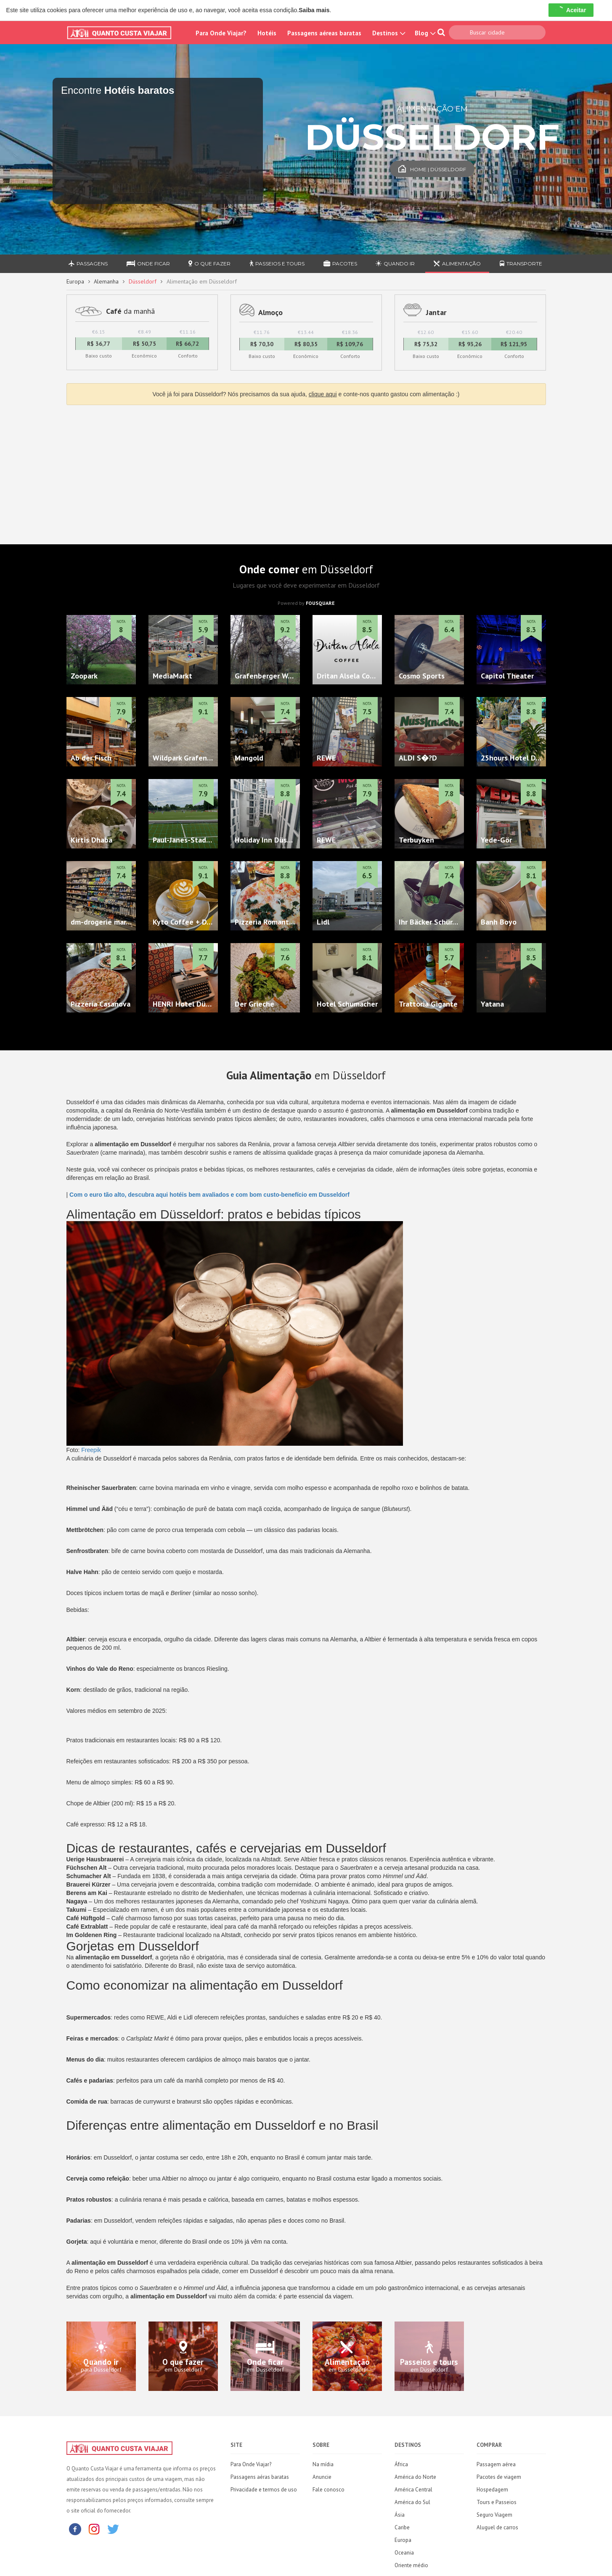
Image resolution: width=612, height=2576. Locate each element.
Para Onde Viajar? (221, 33)
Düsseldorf (142, 281)
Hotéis (266, 33)
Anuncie (322, 2477)
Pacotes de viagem (499, 2477)
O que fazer (209, 263)
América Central (413, 2489)
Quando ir (395, 263)
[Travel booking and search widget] (158, 151)
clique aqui (323, 394)
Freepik (91, 1450)
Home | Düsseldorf (432, 169)
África (401, 2464)
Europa (75, 281)
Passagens (88, 263)
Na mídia (323, 2464)
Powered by (306, 603)
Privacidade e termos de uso (263, 2489)
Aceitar (571, 10)
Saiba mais (314, 10)
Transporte (521, 263)
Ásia (400, 2514)
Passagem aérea (496, 2464)
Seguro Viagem (494, 2514)
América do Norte (415, 2477)
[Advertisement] (306, 472)
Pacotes (340, 263)
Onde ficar (148, 263)
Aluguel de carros (497, 2527)
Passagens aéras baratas (259, 2477)
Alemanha (106, 281)
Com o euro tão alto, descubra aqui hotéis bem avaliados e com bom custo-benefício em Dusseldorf (209, 1194)
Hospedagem (492, 2489)
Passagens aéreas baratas (324, 33)
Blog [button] (424, 33)
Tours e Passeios (497, 2502)
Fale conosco (328, 2489)
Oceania (404, 2552)
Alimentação (457, 263)
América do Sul (412, 2502)
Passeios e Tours (277, 263)
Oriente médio (411, 2565)
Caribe (402, 2527)
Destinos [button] (388, 33)
